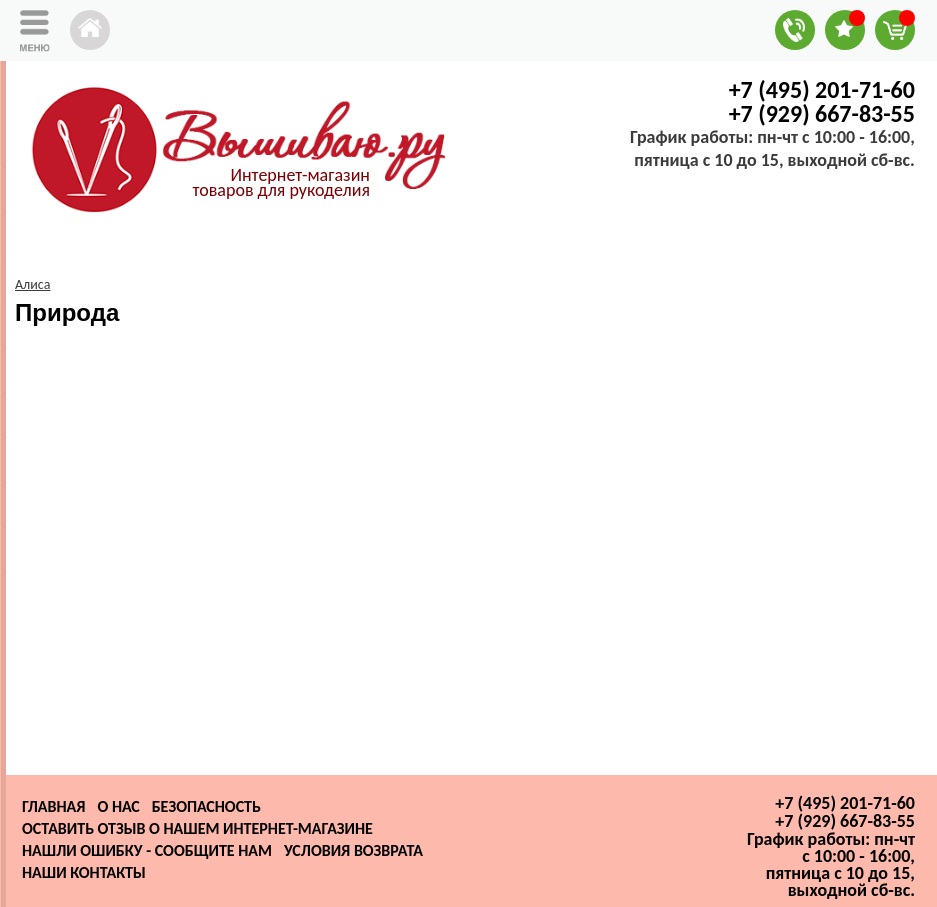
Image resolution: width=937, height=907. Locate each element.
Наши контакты (84, 872)
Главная (53, 806)
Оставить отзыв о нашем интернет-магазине (197, 828)
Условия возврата (353, 850)
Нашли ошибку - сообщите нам (147, 850)
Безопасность (206, 806)
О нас (118, 806)
